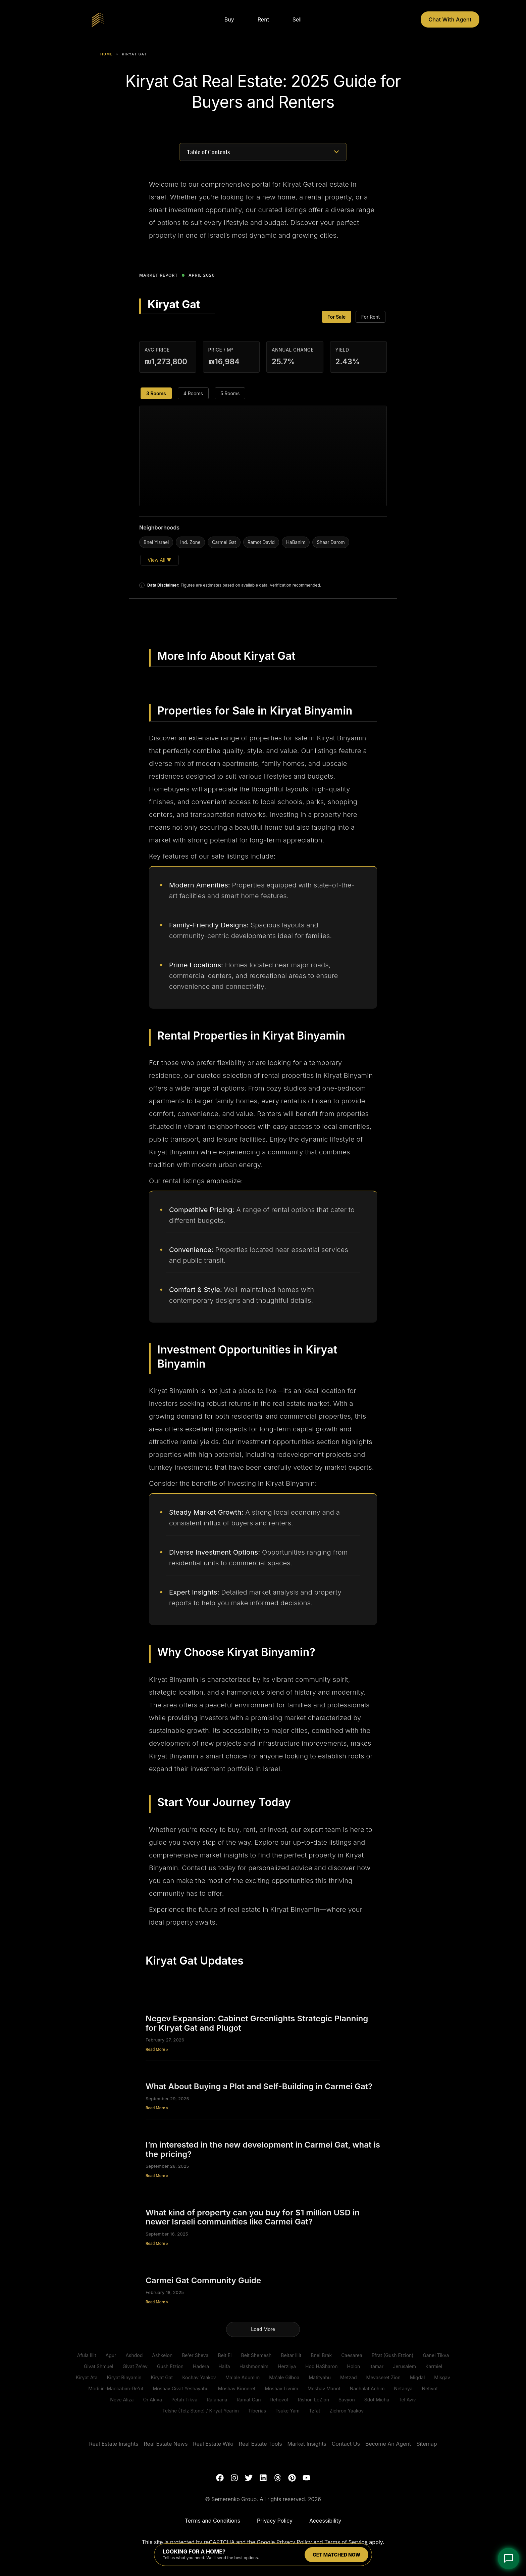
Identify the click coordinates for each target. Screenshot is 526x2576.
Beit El (224, 2355)
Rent (263, 19)
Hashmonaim (254, 2366)
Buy (229, 19)
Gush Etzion (170, 2366)
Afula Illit (86, 2355)
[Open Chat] (508, 2558)
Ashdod (134, 2355)
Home (106, 54)
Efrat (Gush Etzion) (393, 2355)
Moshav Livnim (281, 2388)
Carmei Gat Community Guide (203, 2280)
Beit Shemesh (256, 2355)
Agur (111, 2355)
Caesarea (351, 2355)
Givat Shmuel (98, 2366)
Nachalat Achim (367, 2388)
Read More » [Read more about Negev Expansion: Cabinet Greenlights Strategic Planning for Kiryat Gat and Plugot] (157, 2049)
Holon (353, 2366)
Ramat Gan (248, 2399)
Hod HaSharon (321, 2366)
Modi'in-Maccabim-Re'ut (115, 2388)
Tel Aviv (407, 2399)
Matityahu (320, 2377)
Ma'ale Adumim (242, 2377)
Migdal (417, 2377)
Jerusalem (404, 2366)
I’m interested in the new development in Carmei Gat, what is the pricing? (263, 2149)
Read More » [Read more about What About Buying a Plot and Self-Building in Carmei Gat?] (157, 2108)
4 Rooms (193, 393)
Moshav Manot (324, 2388)
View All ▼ (159, 560)
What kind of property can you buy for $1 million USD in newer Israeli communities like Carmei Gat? (253, 2217)
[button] (336, 151)
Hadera (201, 2366)
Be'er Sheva (195, 2355)
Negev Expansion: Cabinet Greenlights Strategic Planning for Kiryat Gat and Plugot (257, 2023)
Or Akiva (152, 2399)
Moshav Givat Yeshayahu (180, 2388)
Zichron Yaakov (346, 2410)
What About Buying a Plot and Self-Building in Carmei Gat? (259, 2086)
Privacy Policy (294, 2542)
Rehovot (279, 2399)
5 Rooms (230, 393)
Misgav (442, 2377)
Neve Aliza (122, 2399)
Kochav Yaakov (199, 2377)
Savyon (346, 2399)
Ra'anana (217, 2399)
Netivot (430, 2388)
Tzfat (314, 2410)
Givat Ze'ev (135, 2366)
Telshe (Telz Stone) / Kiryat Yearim (200, 2410)
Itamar (376, 2366)
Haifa (224, 2366)
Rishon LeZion (313, 2399)
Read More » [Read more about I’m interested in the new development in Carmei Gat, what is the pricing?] (157, 2175)
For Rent (370, 317)
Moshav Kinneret (237, 2388)
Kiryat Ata (87, 2377)
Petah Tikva (184, 2399)
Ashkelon (162, 2355)
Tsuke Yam (287, 2410)
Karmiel (433, 2366)
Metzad (348, 2377)
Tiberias (257, 2410)
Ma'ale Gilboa (284, 2377)
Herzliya (287, 2366)
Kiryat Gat (162, 2377)
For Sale (336, 317)
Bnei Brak (321, 2355)
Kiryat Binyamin (124, 2377)
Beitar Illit (291, 2355)
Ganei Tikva (436, 2355)
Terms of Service (346, 2542)
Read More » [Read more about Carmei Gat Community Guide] (157, 2302)
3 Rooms (156, 393)
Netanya (403, 2388)
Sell (297, 19)
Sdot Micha (376, 2399)
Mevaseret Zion (383, 2377)
